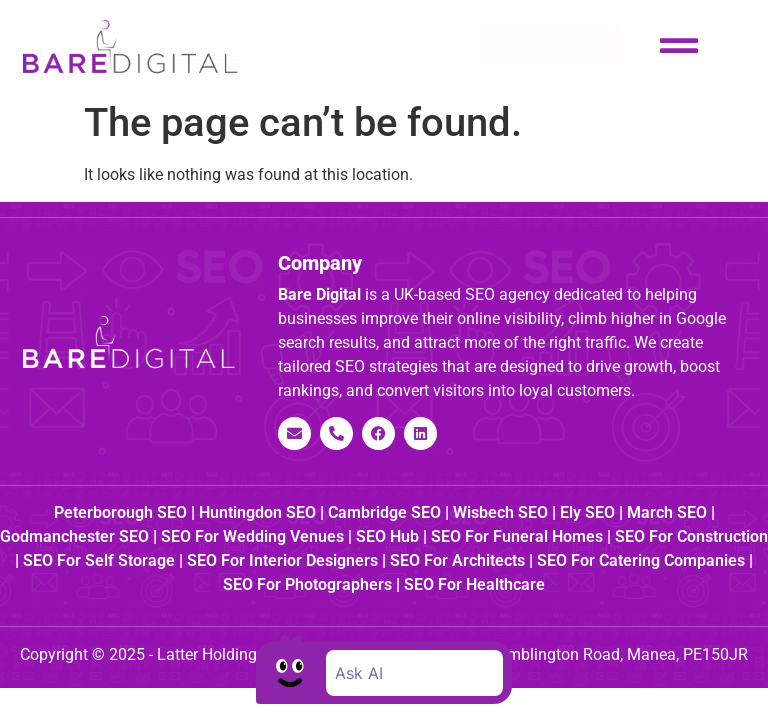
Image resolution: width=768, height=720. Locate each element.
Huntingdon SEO (257, 512)
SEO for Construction (691, 536)
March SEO (667, 512)
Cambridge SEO (384, 512)
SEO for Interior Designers (282, 560)
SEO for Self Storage (99, 560)
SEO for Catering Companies (641, 560)
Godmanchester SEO (74, 536)
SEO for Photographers (307, 584)
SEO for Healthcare (474, 584)
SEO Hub (387, 536)
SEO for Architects (457, 560)
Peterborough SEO (120, 512)
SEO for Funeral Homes (517, 536)
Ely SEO (587, 512)
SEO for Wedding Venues (252, 536)
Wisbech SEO (500, 512)
